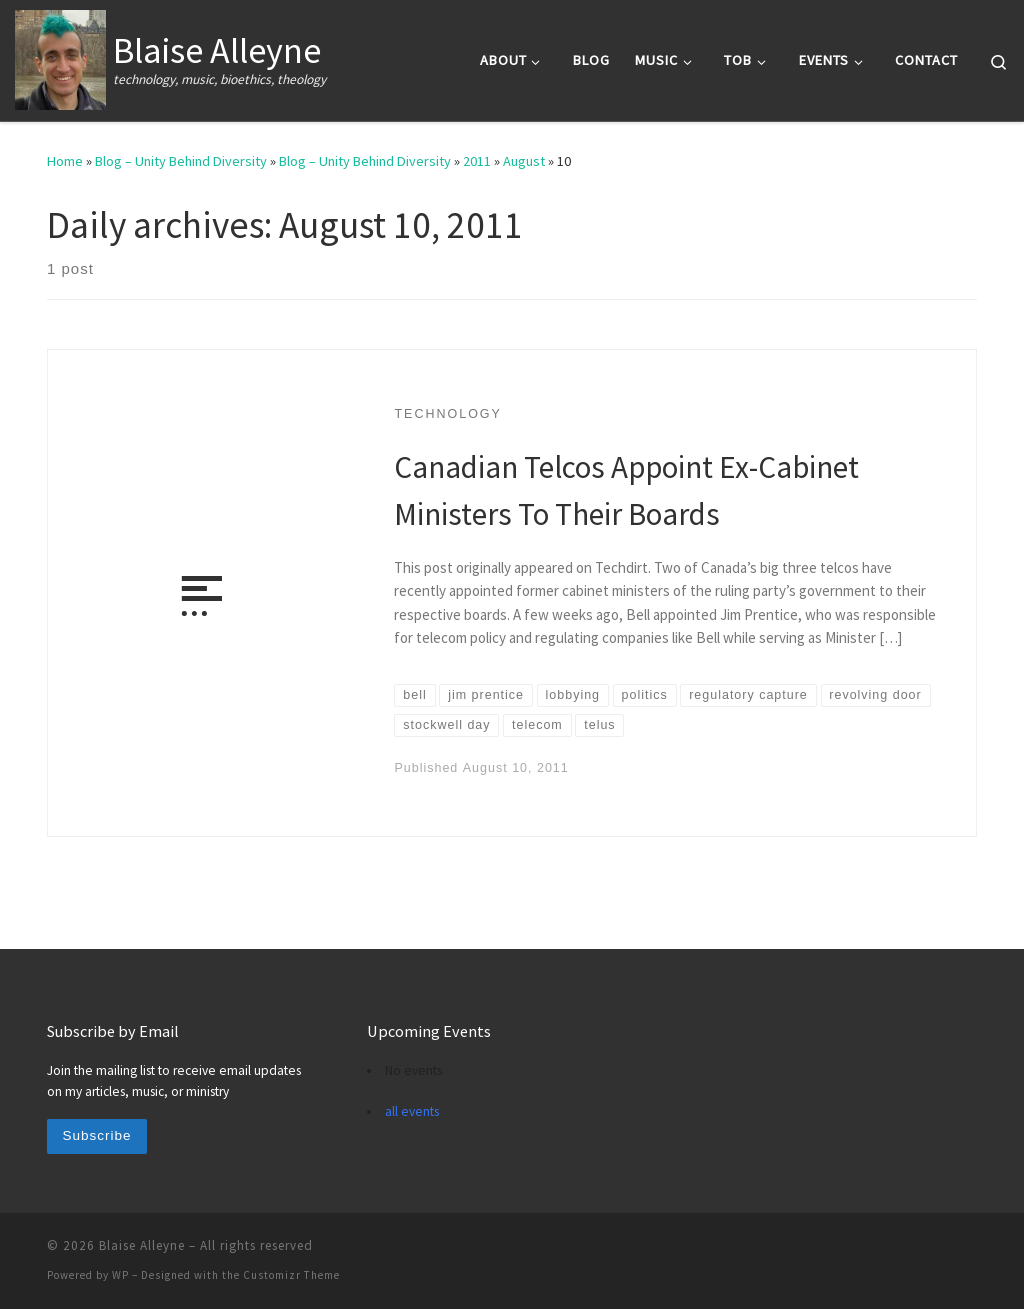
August (524, 161)
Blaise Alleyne (142, 1245)
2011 (477, 161)
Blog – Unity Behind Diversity (181, 161)
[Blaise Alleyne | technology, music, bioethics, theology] (60, 56)
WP (120, 1275)
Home (65, 161)
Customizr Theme (291, 1275)
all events (412, 1111)
